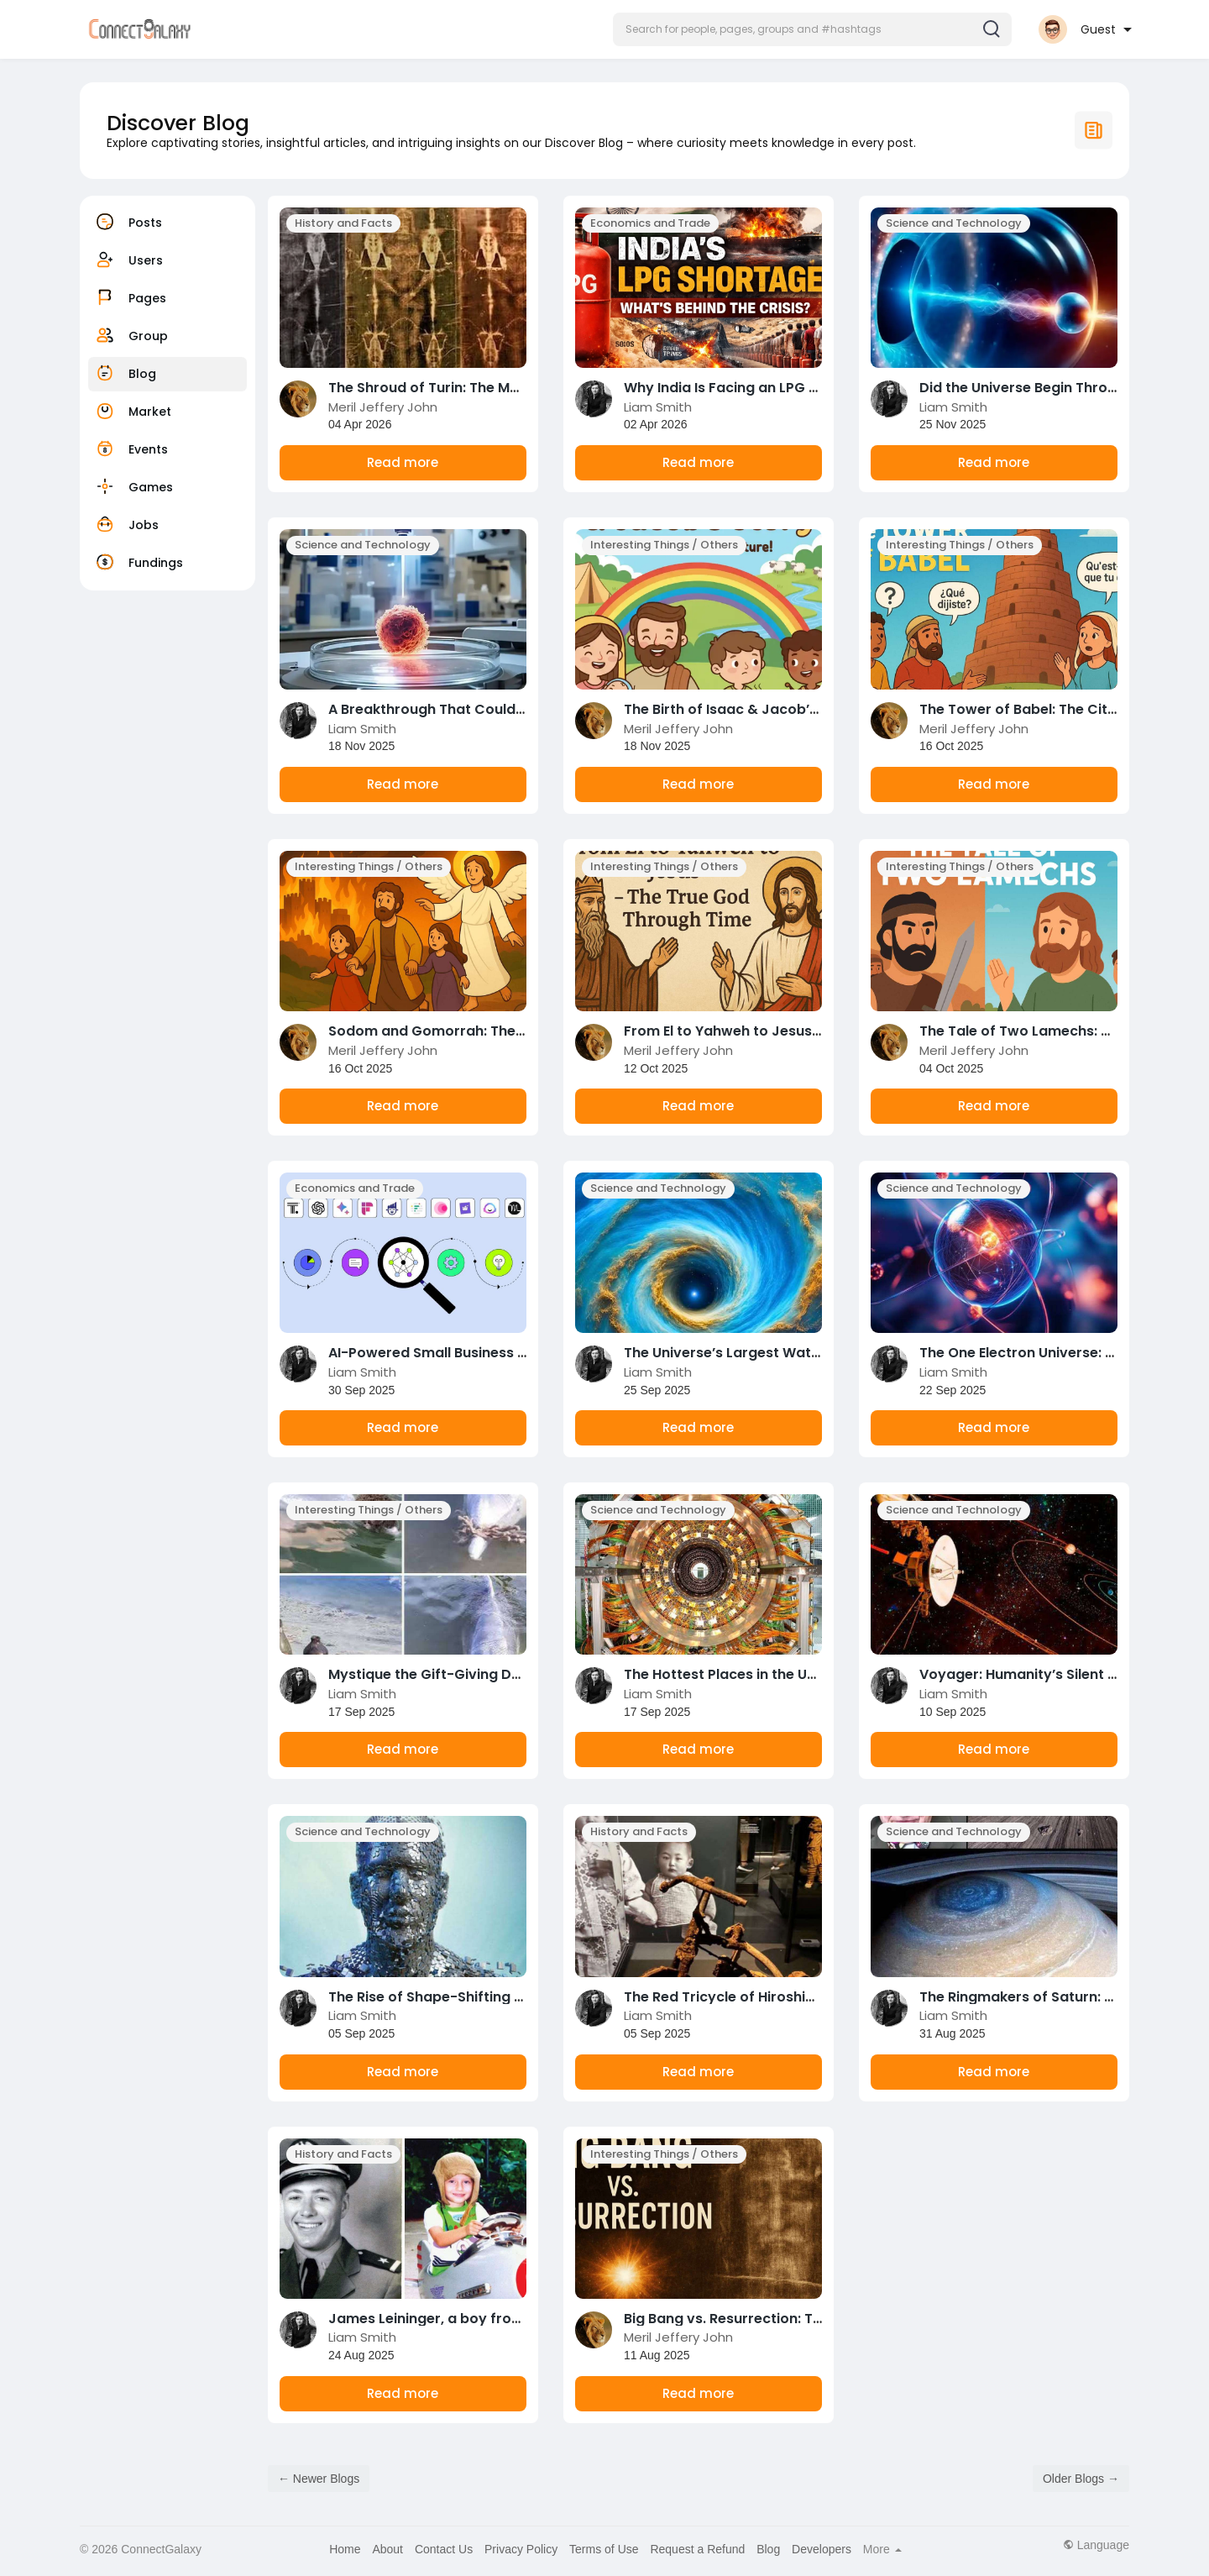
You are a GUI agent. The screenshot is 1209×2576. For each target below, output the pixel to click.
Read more (402, 462)
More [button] (882, 2549)
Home (344, 2549)
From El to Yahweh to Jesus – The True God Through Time (821, 1031)
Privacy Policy (520, 2549)
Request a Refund (697, 2549)
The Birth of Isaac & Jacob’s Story (741, 709)
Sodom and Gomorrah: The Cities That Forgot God (502, 1031)
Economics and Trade (650, 223)
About (387, 2549)
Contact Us (444, 2549)
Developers (821, 2549)
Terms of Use (603, 2549)
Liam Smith (658, 407)
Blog (768, 2549)
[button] (812, 29)
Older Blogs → (1081, 2478)
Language (1096, 2545)
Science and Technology (954, 223)
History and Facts (343, 223)
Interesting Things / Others (664, 545)
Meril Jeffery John (382, 407)
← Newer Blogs (318, 2478)
